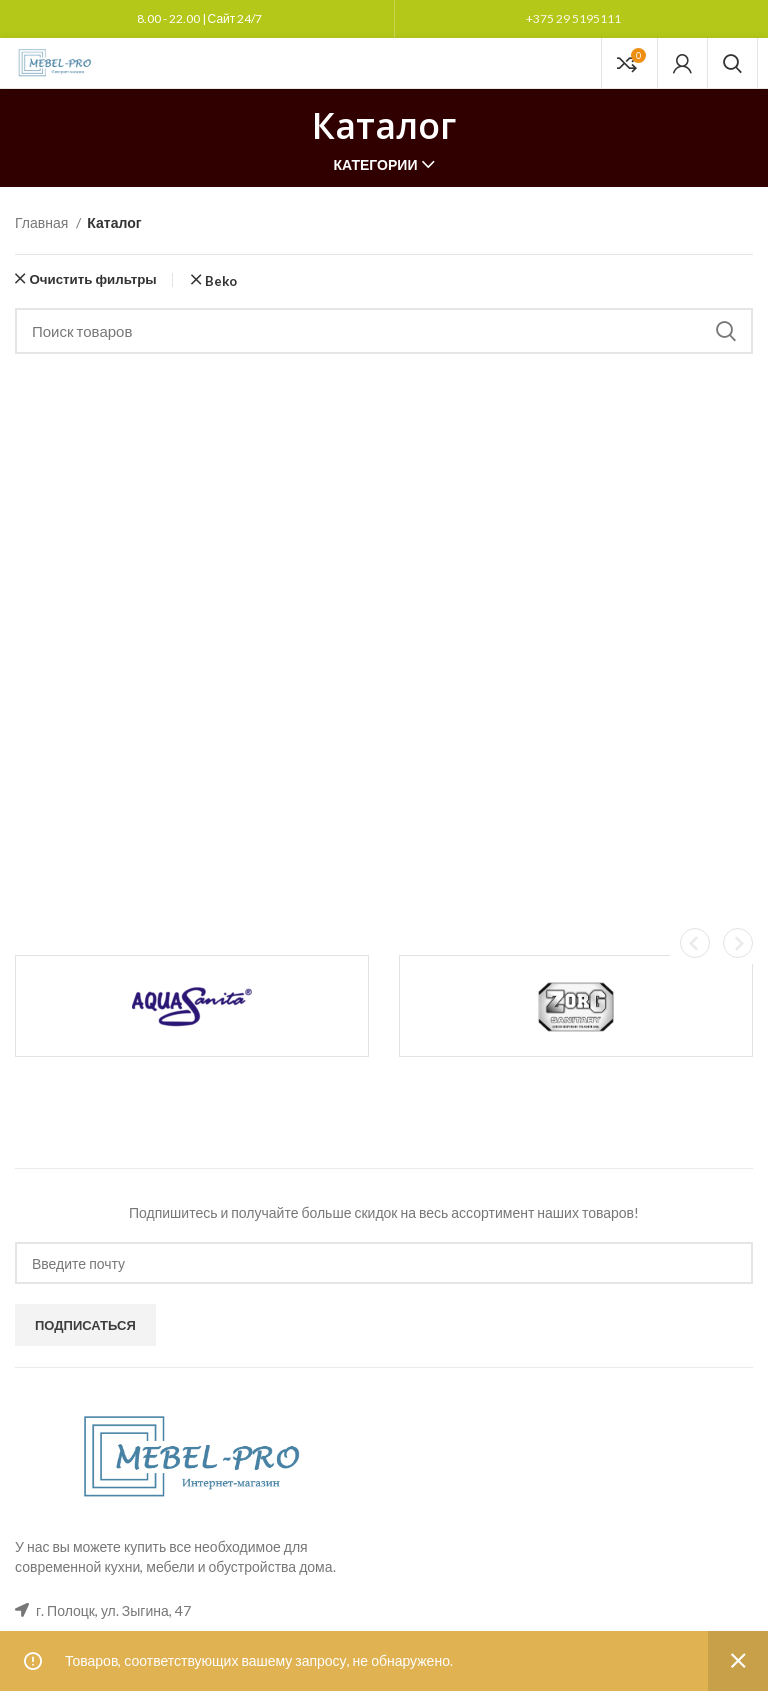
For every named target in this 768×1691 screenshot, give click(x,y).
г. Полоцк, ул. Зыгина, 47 (113, 1610)
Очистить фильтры (92, 279)
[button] (695, 943)
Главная (43, 222)
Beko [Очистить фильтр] (221, 281)
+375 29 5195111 (573, 18)
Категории (376, 165)
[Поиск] (732, 63)
